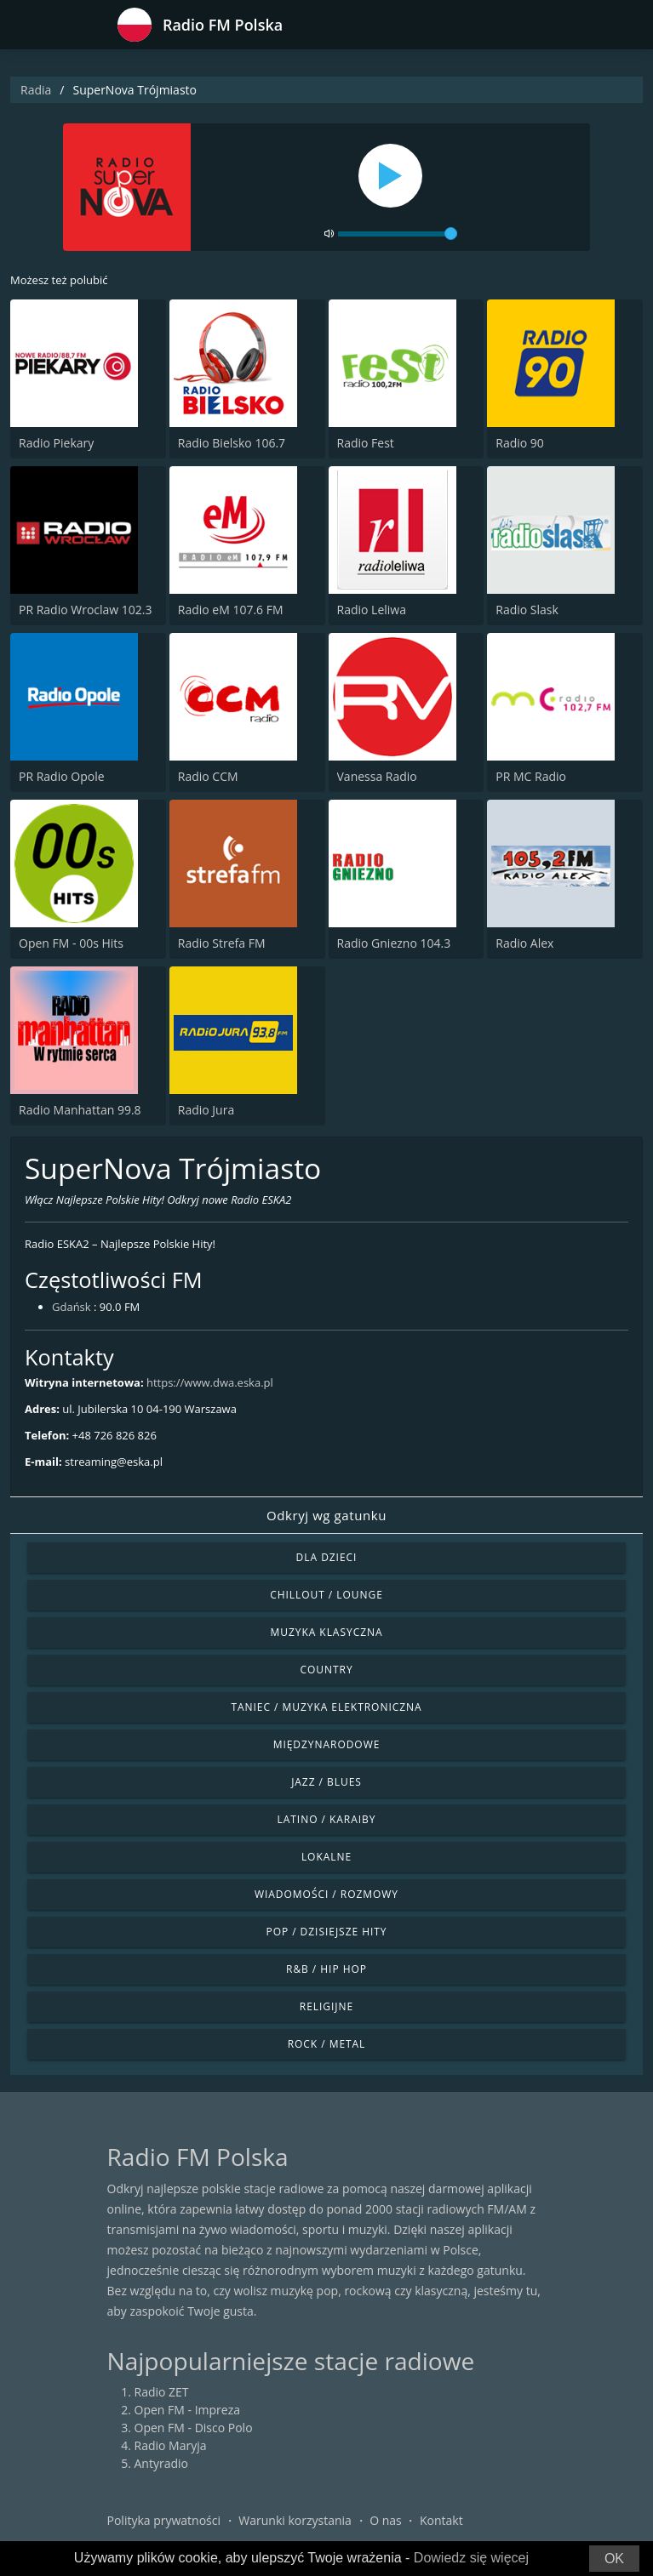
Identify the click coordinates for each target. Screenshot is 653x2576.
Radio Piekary (56, 443)
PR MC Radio (530, 776)
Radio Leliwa (371, 609)
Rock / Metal (327, 2044)
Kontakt (441, 2520)
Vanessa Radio (377, 776)
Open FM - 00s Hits (71, 943)
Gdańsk (71, 1306)
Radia (35, 90)
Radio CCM (208, 776)
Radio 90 (519, 443)
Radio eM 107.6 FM (231, 609)
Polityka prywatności (164, 2520)
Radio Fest (365, 443)
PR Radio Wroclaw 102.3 (85, 609)
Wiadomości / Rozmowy (326, 1894)
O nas (385, 2520)
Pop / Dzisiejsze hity (326, 1931)
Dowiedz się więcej (471, 2557)
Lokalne (326, 1856)
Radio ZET (162, 2392)
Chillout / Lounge (326, 1594)
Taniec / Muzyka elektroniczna (326, 1707)
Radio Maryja (171, 2445)
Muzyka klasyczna (326, 1632)
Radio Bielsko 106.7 (231, 443)
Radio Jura (206, 1110)
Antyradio (161, 2463)
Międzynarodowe (327, 1744)
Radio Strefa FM (222, 943)
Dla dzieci (327, 1557)
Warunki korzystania (295, 2520)
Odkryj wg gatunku (326, 1515)
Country (326, 1669)
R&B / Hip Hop (326, 1969)
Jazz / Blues (326, 1782)
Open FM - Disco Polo (194, 2427)
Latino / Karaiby (327, 1819)
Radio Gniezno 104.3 (394, 943)
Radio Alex (524, 943)
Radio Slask (526, 609)
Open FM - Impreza (188, 2410)
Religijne (326, 2006)
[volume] (397, 234)
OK (614, 2558)
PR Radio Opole (62, 776)
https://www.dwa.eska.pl (209, 1382)
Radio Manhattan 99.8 (80, 1110)
